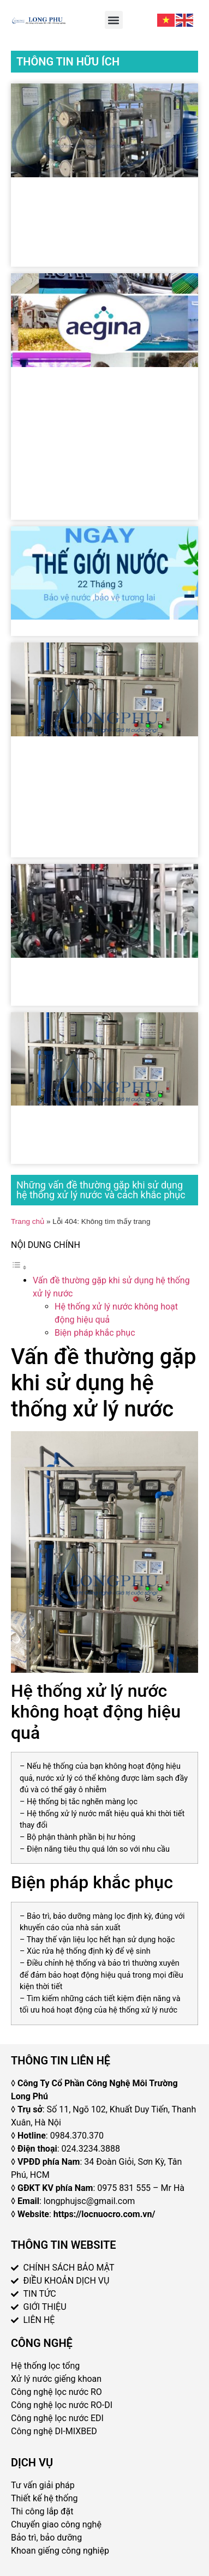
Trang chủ (27, 1221)
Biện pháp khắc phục (95, 1333)
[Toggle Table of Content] (19, 1267)
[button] (114, 20)
